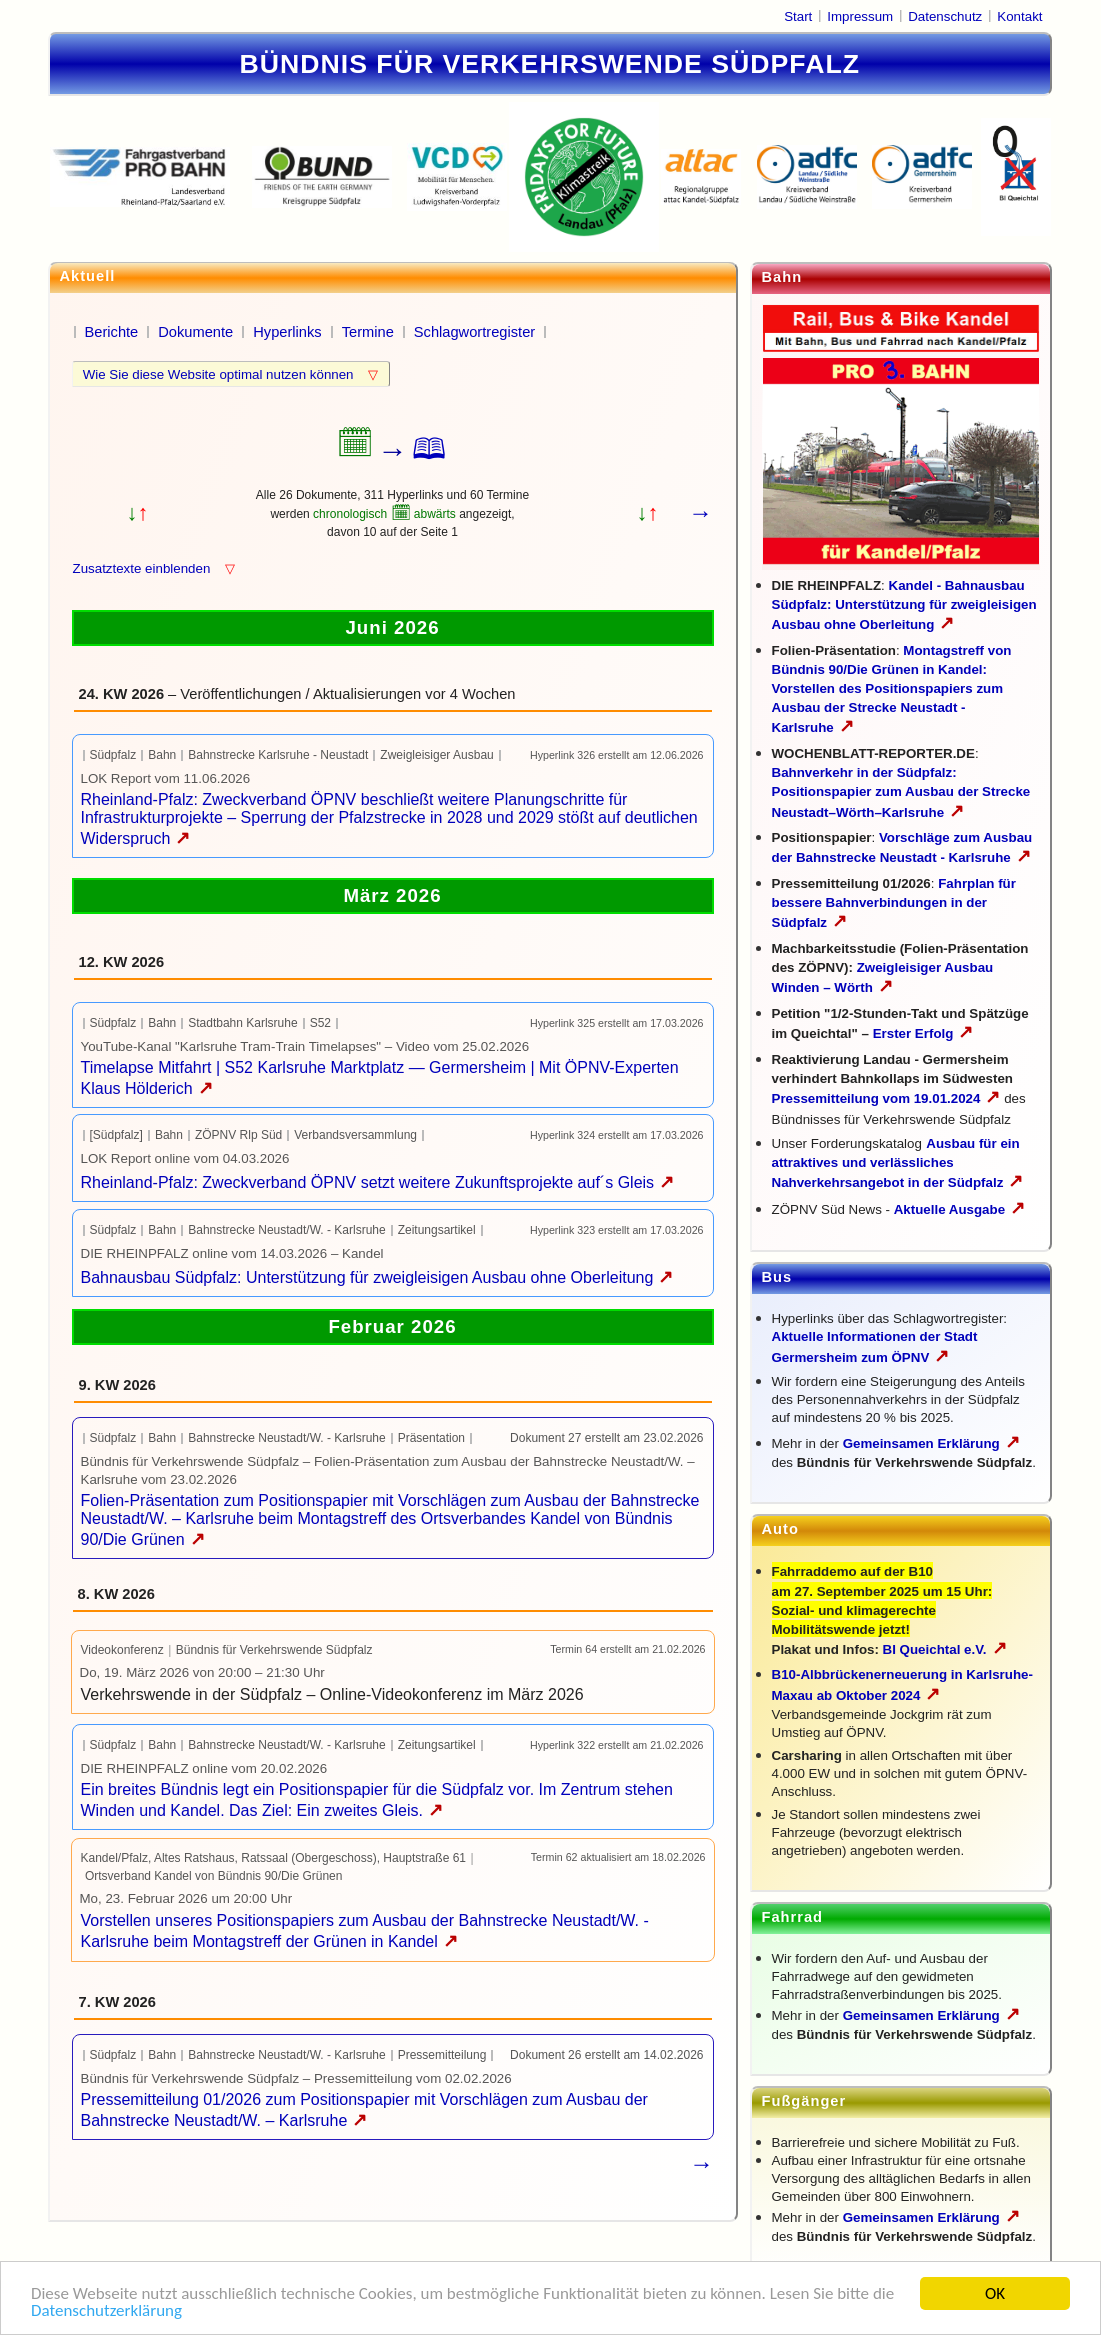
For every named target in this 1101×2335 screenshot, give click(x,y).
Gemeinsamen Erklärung (921, 1443)
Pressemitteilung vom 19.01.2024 (886, 1098)
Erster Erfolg (923, 1033)
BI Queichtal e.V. (945, 1649)
